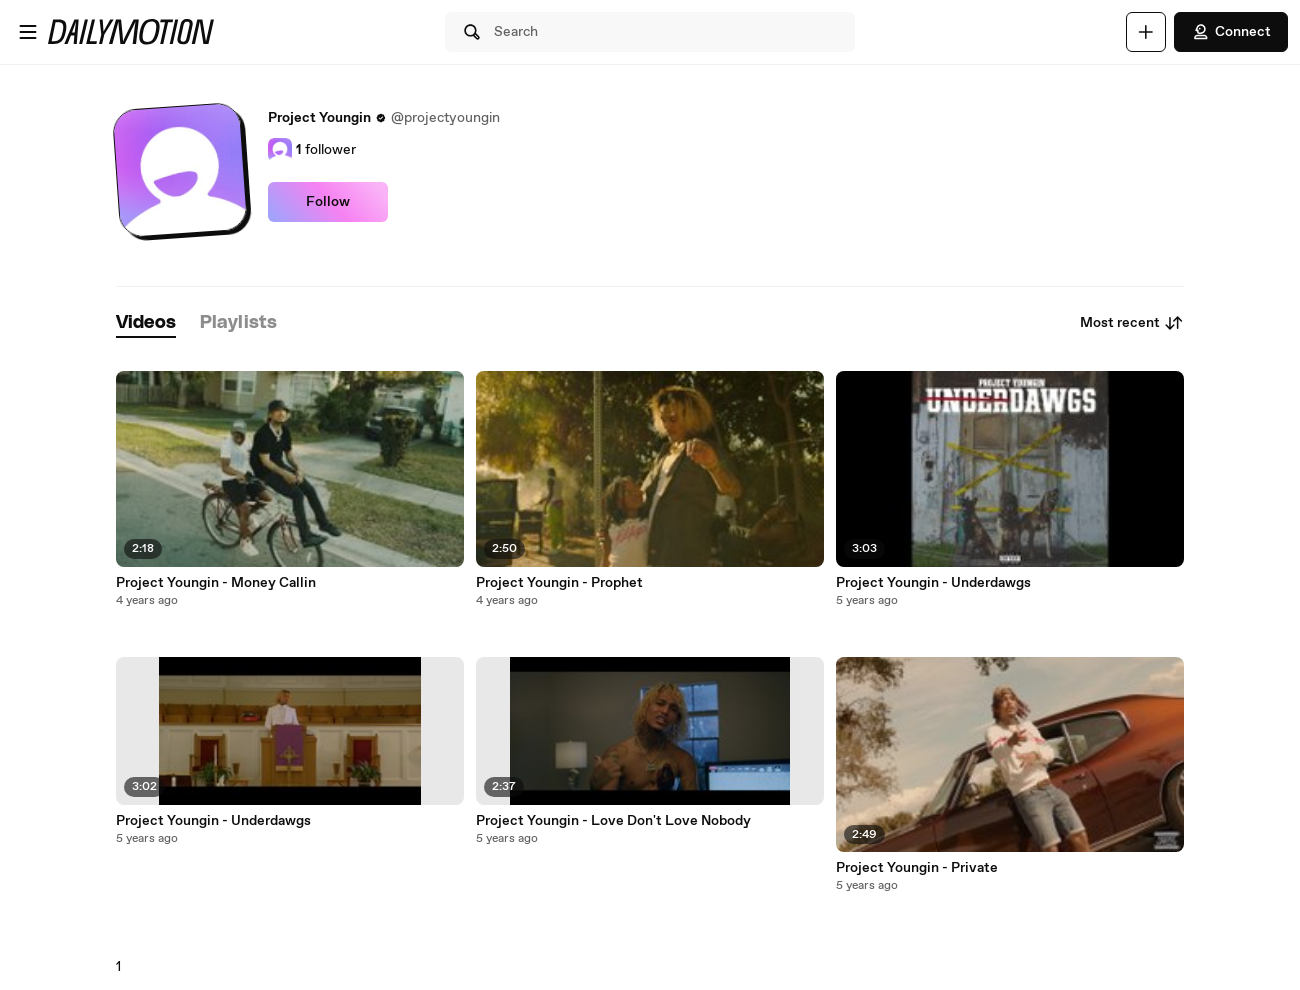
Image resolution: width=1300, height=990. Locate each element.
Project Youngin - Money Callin (216, 583)
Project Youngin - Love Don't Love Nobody (613, 821)
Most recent (1132, 323)
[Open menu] (28, 32)
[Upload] (1146, 32)
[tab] (146, 323)
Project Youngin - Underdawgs (213, 821)
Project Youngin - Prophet (559, 583)
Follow (328, 202)
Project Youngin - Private (917, 868)
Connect (1231, 32)
